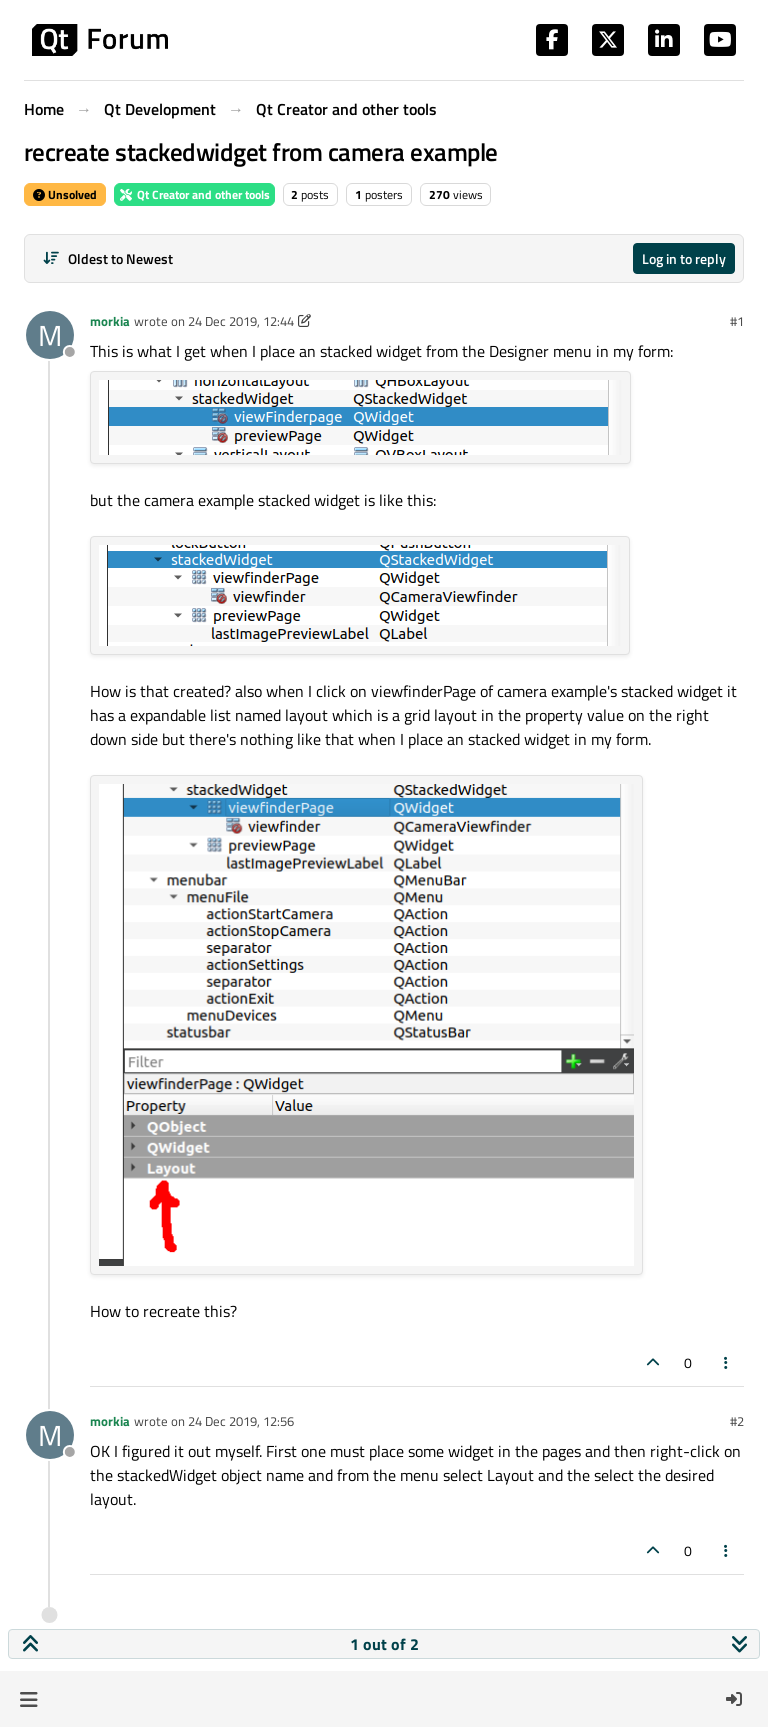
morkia (110, 321)
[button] (28, 1699)
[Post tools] (727, 1362)
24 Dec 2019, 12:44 (241, 321)
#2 (737, 1421)
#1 (737, 321)
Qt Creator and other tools (194, 194)
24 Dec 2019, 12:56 (241, 1421)
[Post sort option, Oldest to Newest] (107, 258)
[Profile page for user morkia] (50, 335)
